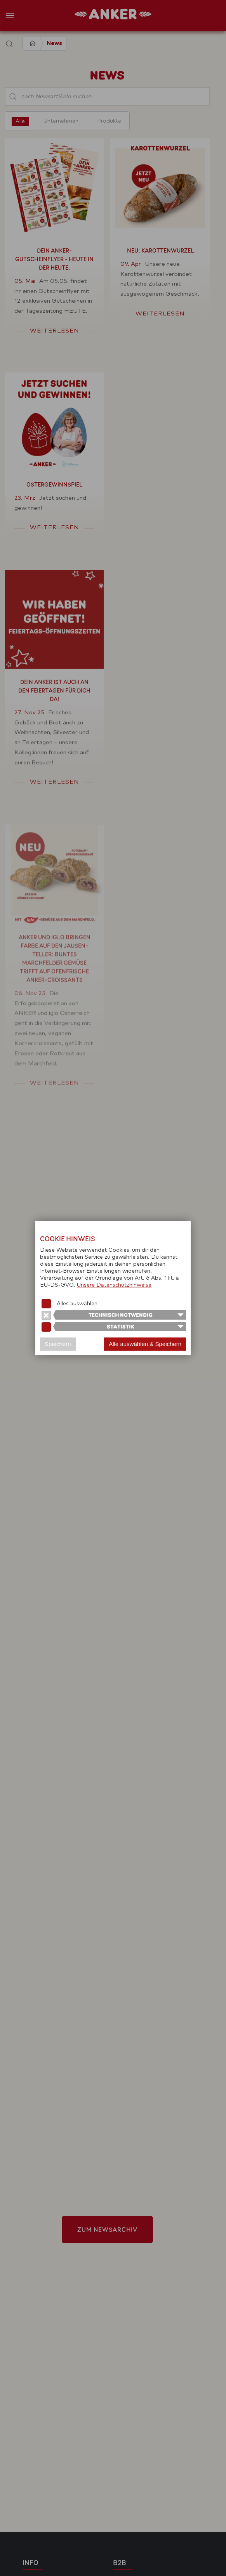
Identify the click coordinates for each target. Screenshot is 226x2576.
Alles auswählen (77, 1303)
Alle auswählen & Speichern (145, 1344)
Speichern (58, 1344)
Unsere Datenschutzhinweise (114, 1285)
